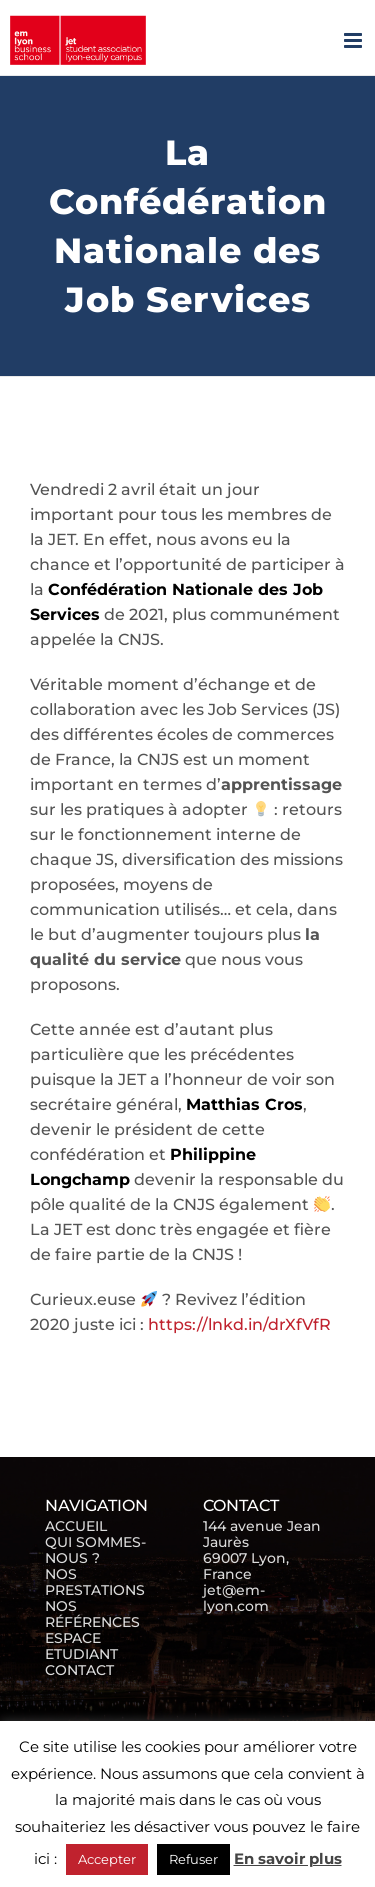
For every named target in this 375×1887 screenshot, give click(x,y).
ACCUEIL (76, 1526)
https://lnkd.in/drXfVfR (239, 1324)
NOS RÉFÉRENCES (92, 1614)
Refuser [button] (193, 1859)
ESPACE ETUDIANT (81, 1646)
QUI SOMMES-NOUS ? (95, 1550)
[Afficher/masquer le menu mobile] (354, 40)
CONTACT (79, 1670)
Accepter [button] (107, 1859)
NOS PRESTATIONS (95, 1582)
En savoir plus (288, 1858)
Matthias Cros (244, 1104)
